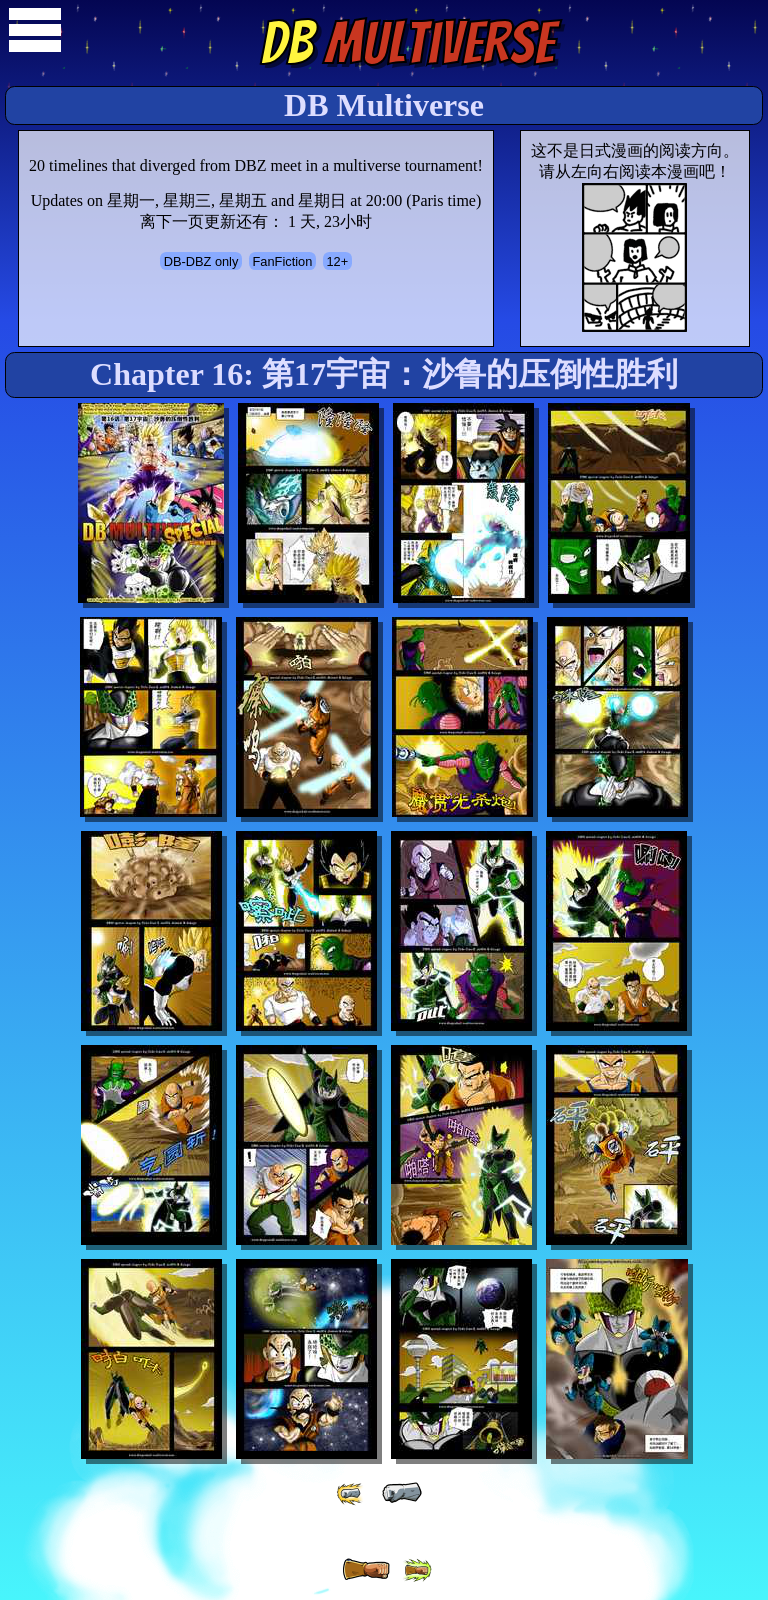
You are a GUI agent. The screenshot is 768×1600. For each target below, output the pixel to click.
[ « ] (402, 1493)
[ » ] (366, 1570)
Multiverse (407, 43)
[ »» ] (417, 1570)
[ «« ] (351, 1493)
